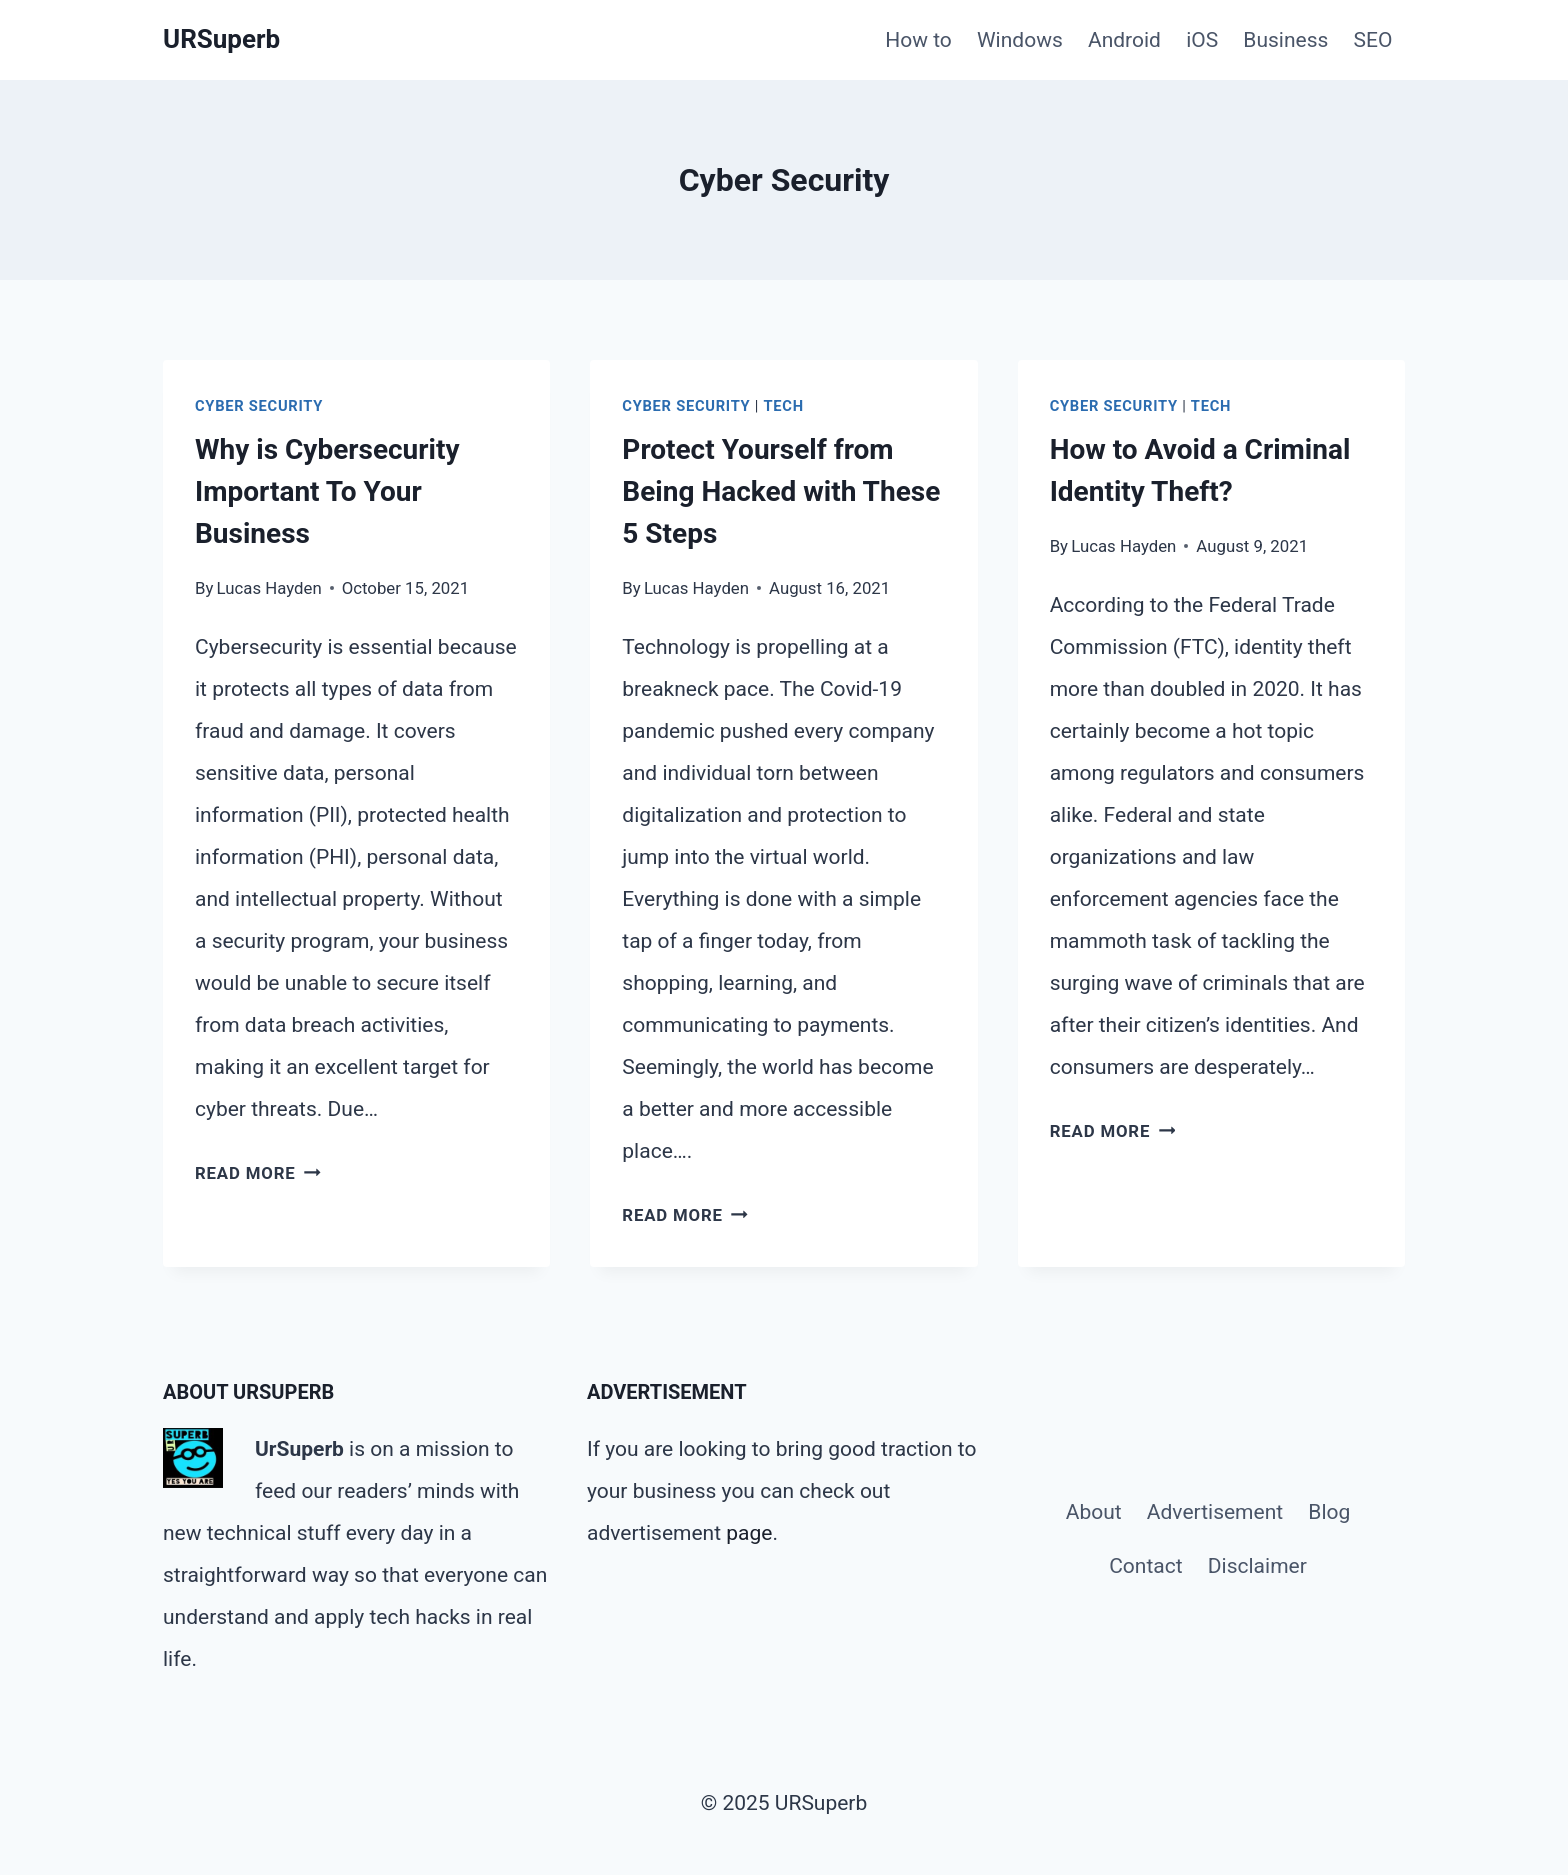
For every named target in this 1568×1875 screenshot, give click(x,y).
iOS (1202, 40)
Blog (1329, 1512)
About (1094, 1512)
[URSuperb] (221, 39)
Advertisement (1215, 1512)
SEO (1373, 40)
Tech (784, 406)
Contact (1145, 1566)
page (749, 1533)
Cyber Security (259, 406)
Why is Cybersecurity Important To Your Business (327, 491)
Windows (1020, 40)
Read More (258, 1173)
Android (1124, 40)
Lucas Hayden (269, 588)
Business (1285, 40)
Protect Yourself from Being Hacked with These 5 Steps (781, 491)
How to (918, 40)
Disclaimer (1257, 1566)
